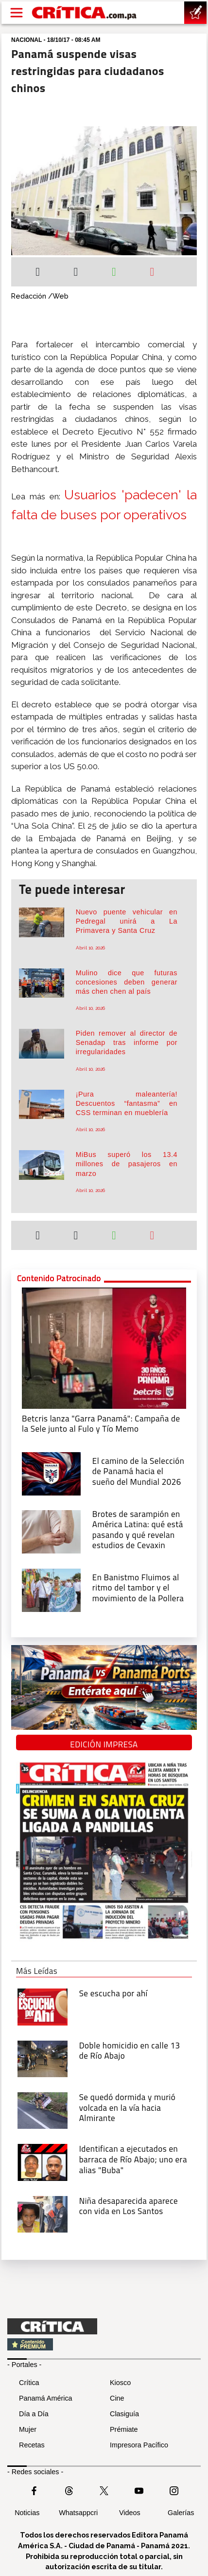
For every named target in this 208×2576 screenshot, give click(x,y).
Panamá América (45, 2398)
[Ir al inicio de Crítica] (85, 12)
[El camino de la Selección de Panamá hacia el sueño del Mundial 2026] (51, 1472)
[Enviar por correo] (152, 272)
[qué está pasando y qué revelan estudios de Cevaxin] (51, 1531)
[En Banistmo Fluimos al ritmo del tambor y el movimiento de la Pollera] (51, 1589)
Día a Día (34, 2414)
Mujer (27, 2429)
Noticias (27, 2513)
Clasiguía (124, 2414)
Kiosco (120, 2383)
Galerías (181, 2513)
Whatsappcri (78, 2513)
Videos (129, 2513)
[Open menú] (16, 12)
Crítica (29, 2383)
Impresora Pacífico (139, 2445)
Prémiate (124, 2429)
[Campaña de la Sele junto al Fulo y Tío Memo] (104, 1347)
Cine (117, 2398)
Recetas (32, 2445)
